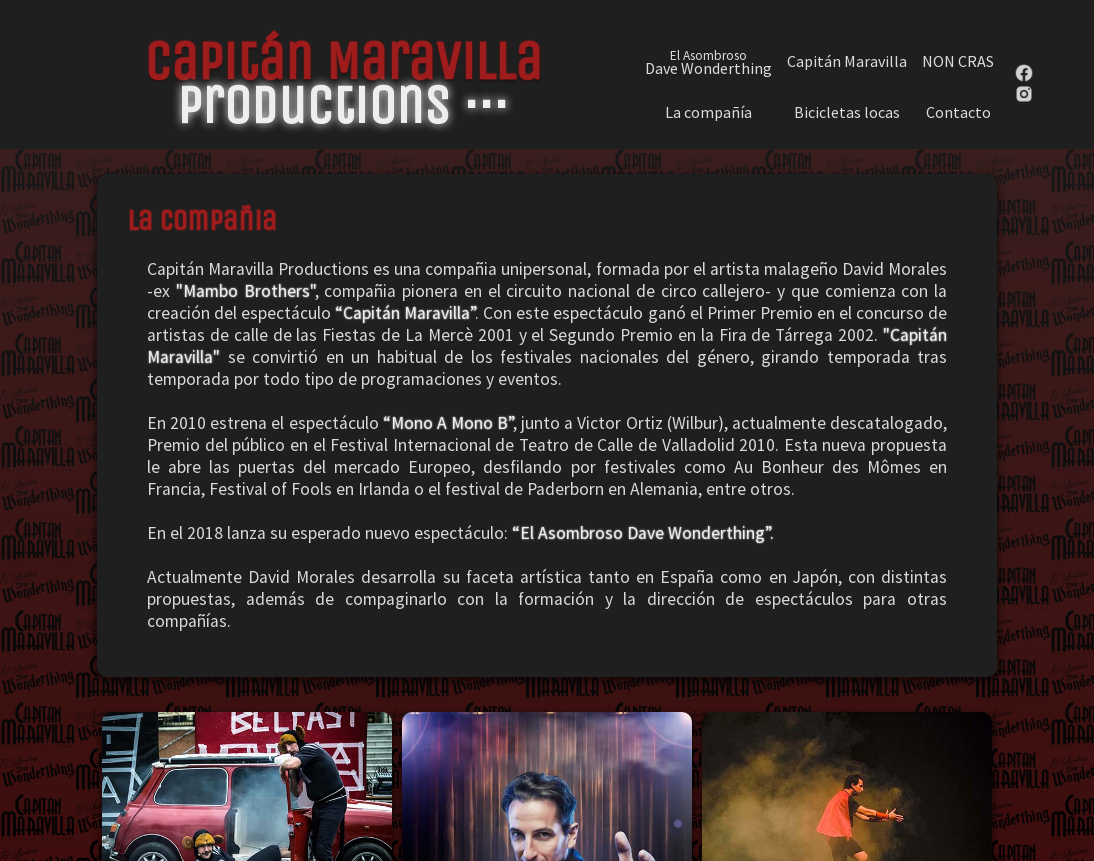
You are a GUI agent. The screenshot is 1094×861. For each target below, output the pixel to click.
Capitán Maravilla (847, 61)
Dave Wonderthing (708, 61)
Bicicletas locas (847, 112)
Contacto (958, 112)
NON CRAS (958, 61)
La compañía (708, 112)
